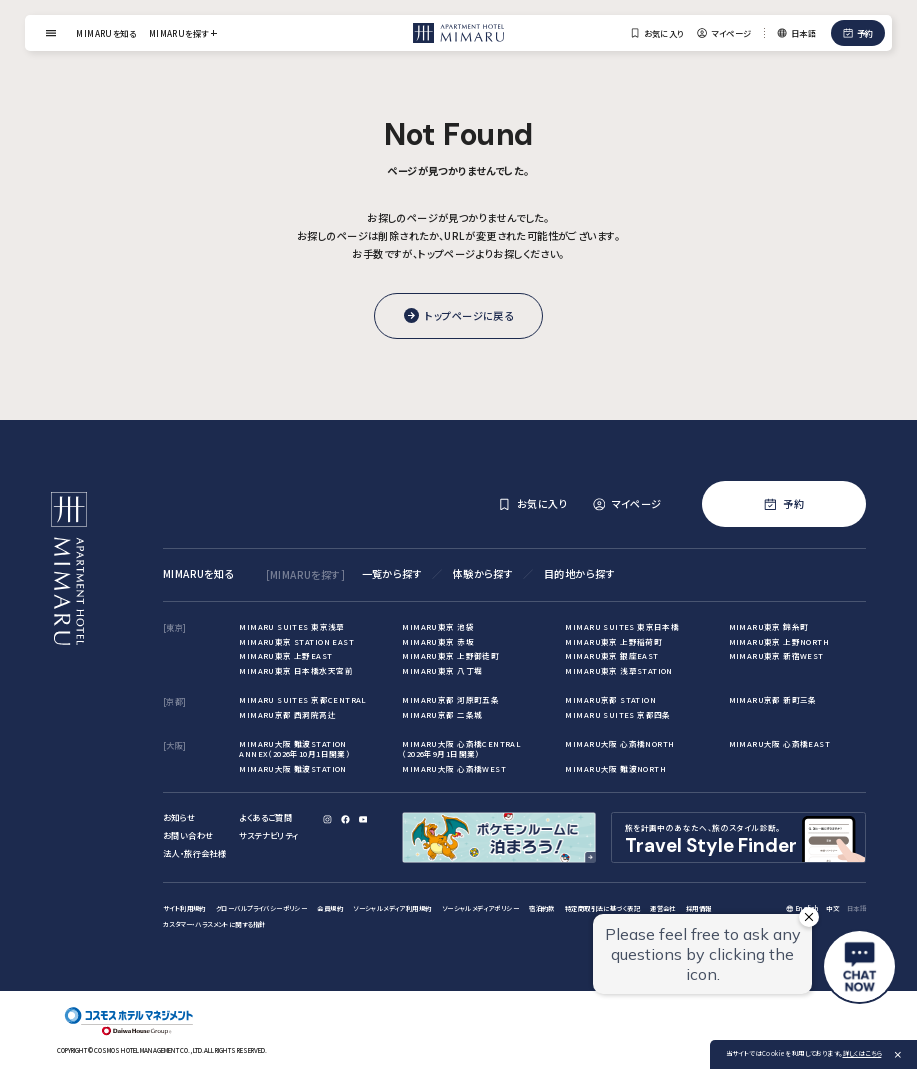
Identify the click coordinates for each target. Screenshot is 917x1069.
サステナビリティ (268, 835)
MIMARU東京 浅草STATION (618, 670)
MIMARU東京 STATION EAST (296, 641)
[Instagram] (327, 819)
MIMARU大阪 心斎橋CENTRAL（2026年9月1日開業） (461, 748)
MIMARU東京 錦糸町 (769, 626)
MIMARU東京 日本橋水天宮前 (296, 670)
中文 (832, 908)
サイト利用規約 (184, 908)
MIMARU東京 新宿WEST (776, 655)
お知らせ (179, 817)
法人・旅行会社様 (194, 853)
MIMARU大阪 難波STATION (292, 768)
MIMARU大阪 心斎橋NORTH (619, 743)
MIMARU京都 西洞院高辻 (287, 714)
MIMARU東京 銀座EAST (611, 655)
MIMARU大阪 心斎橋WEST (454, 768)
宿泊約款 (542, 908)
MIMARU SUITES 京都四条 (617, 714)
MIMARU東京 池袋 (437, 626)
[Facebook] (345, 819)
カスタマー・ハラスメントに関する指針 (214, 924)
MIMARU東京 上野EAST (285, 655)
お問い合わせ (188, 835)
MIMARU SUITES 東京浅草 (291, 626)
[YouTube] (363, 819)
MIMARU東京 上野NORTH (779, 641)
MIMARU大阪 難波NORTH (615, 768)
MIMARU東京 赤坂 (437, 641)
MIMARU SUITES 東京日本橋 (622, 626)
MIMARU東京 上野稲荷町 (613, 641)
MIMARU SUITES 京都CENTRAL (302, 699)
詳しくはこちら (862, 1053)
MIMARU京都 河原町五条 (450, 699)
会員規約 (330, 908)
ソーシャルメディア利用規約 (392, 908)
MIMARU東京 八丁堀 (442, 670)
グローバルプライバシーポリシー (261, 908)
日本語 (856, 908)
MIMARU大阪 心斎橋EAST (780, 743)
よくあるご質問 (265, 817)
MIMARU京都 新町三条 (773, 699)
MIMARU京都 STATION (610, 699)
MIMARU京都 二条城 (442, 714)
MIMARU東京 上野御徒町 (450, 655)
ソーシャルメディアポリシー (480, 908)
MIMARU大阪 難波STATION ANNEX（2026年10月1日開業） (294, 748)
